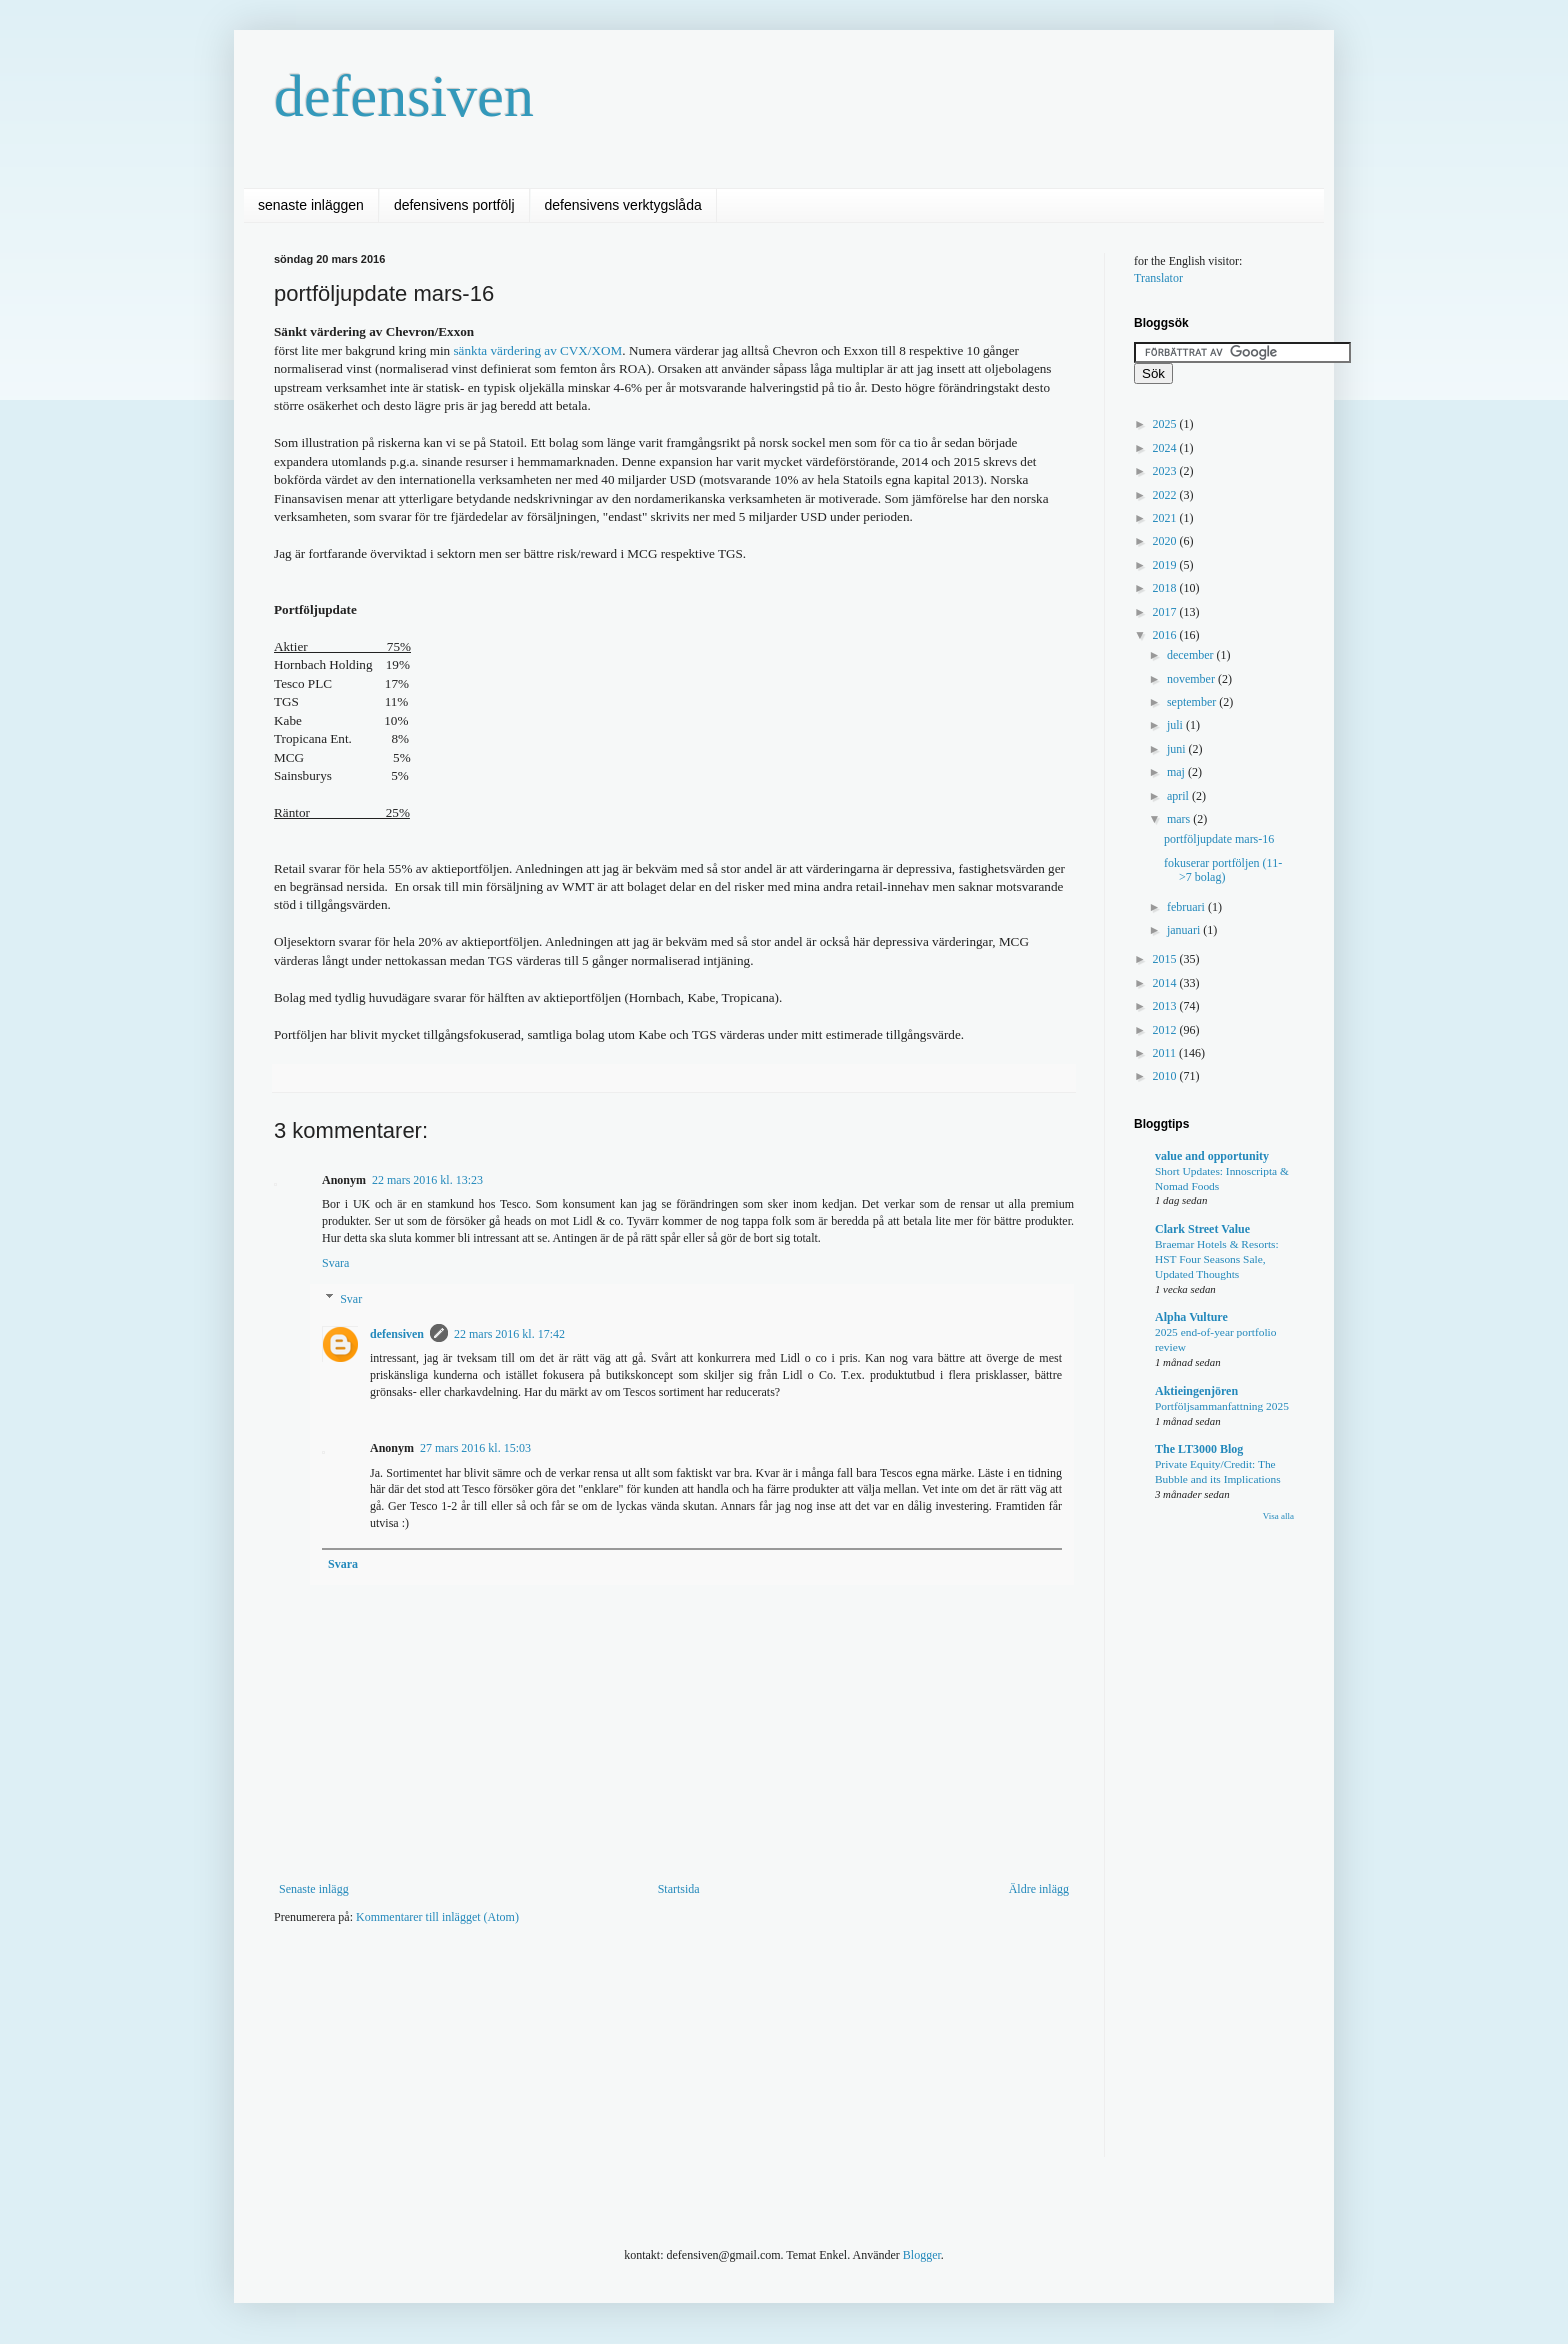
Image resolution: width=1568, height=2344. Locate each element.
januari (1185, 930)
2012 (1166, 1030)
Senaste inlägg (314, 1889)
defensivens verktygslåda (623, 205)
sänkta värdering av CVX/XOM (537, 350)
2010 (1166, 1076)
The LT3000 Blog (1199, 1449)
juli (1176, 725)
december (1192, 655)
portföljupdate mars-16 (1219, 839)
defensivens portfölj (454, 205)
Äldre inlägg (1039, 1889)
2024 (1166, 448)
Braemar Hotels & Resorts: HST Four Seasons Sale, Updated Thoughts (1217, 1259)
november (1192, 679)
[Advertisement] (638, 2001)
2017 (1166, 612)
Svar (351, 1299)
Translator (1158, 278)
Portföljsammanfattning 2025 (1222, 1406)
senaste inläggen (311, 205)
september (1193, 702)
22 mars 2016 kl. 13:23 (427, 1180)
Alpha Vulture (1191, 1317)
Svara (335, 1263)
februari (1187, 907)
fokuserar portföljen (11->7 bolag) (1223, 870)
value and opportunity (1212, 1156)
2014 (1166, 983)
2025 (1166, 424)
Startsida (679, 1889)
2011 (1166, 1053)
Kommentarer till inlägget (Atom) (437, 1917)
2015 (1166, 959)
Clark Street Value (1202, 1229)
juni (1178, 749)
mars (1180, 819)
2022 (1166, 495)
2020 (1166, 541)
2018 (1166, 588)
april (1179, 796)
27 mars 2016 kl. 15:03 (475, 1448)
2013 (1166, 1006)
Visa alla (1278, 1516)
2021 (1166, 518)
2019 (1166, 565)
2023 (1166, 471)
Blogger (922, 2255)
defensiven (404, 96)
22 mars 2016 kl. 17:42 (509, 1334)
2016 (1166, 635)
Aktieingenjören (1196, 1391)
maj (1177, 772)
